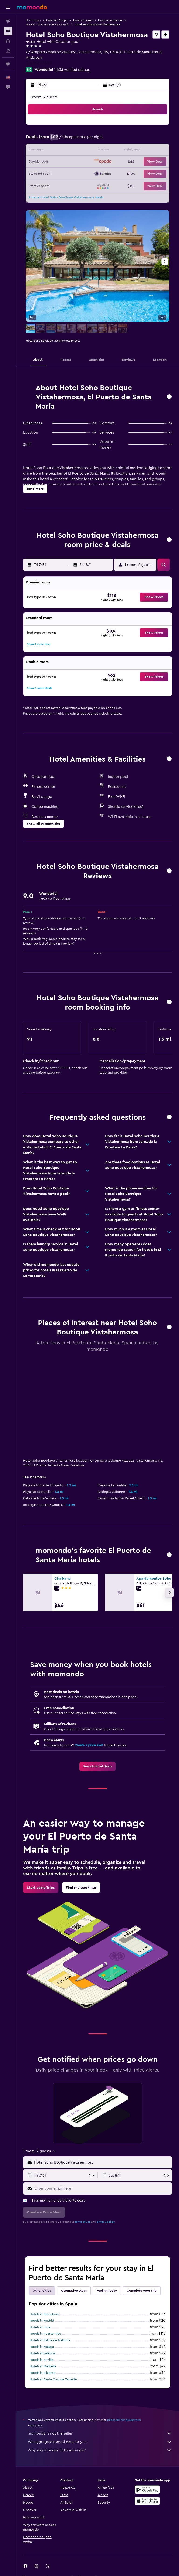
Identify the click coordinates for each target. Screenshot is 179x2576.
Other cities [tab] (42, 2290)
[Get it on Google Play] (147, 2489)
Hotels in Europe (57, 20)
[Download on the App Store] (147, 2501)
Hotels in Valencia (42, 2353)
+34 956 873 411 (39, 63)
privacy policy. (106, 2221)
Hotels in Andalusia (110, 20)
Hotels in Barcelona (44, 2314)
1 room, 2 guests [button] (44, 97)
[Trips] (8, 64)
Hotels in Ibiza (40, 2327)
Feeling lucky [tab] (106, 2290)
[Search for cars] (8, 41)
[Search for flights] (8, 21)
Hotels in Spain (83, 20)
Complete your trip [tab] (142, 2290)
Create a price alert (89, 1745)
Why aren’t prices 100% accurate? (100, 2450)
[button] (8, 7)
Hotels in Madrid (42, 2320)
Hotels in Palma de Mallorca (50, 2340)
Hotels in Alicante (42, 2373)
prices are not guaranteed (124, 2420)
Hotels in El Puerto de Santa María (47, 24)
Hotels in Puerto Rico (45, 2333)
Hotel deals (33, 20)
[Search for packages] (8, 50)
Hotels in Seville (41, 2360)
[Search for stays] (8, 31)
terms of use (82, 2221)
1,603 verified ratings (72, 69)
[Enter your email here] (102, 2188)
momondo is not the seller (100, 2433)
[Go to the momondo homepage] (32, 7)
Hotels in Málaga (42, 2346)
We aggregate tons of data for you (100, 2442)
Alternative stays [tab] (74, 2290)
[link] (97, 1766)
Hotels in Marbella (43, 2366)
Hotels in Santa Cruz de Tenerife (53, 2379)
